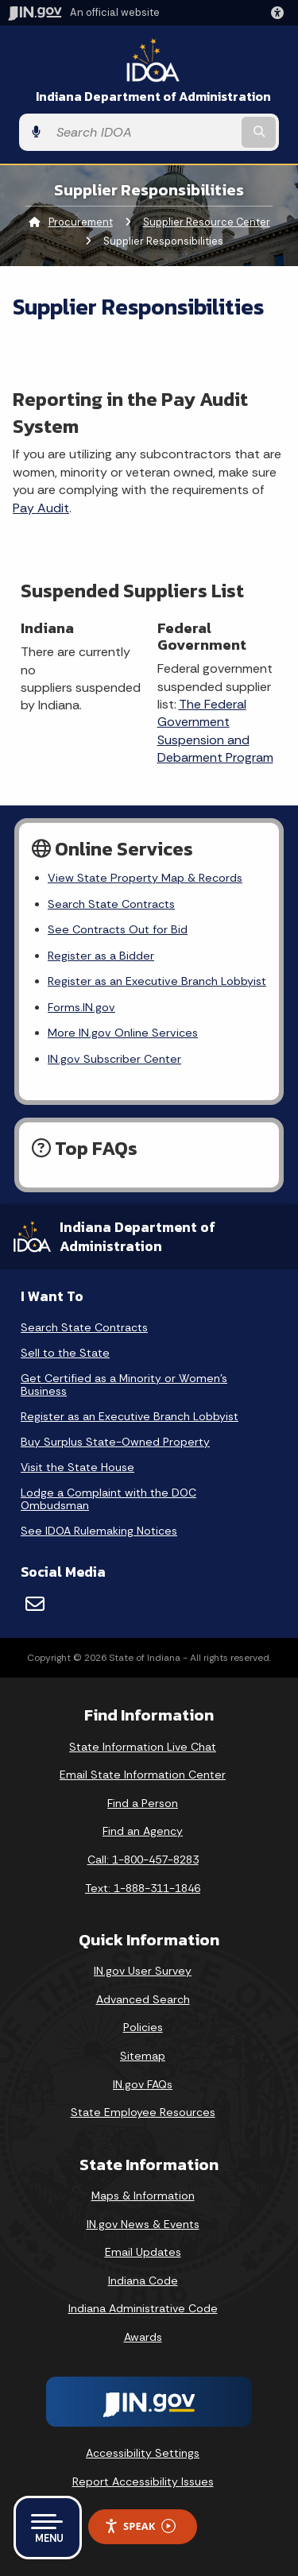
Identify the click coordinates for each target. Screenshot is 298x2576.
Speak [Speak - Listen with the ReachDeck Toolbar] (140, 2526)
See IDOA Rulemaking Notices (99, 1531)
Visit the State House (77, 1467)
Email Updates (143, 2252)
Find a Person (142, 1803)
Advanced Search (143, 1999)
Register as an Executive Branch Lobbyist (157, 981)
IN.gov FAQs (142, 2084)
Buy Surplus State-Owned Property (115, 1442)
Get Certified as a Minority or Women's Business (124, 1384)
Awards (143, 2337)
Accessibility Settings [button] (142, 2453)
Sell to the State (65, 1353)
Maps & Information (143, 2195)
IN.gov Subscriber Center (114, 1059)
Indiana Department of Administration (153, 96)
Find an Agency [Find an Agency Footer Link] (143, 1831)
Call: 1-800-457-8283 (143, 1859)
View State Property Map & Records (145, 878)
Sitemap (142, 2056)
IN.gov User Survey (143, 1971)
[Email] (35, 1603)
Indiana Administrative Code (143, 2308)
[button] (280, 12)
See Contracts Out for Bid (118, 929)
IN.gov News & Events (143, 2224)
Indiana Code (143, 2280)
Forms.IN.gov (81, 1007)
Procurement (80, 222)
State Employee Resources (143, 2112)
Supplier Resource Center (206, 222)
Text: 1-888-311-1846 (142, 1888)
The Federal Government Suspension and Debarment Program (215, 731)
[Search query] (143, 132)
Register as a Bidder (101, 955)
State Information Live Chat (142, 1747)
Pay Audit (41, 508)
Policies (143, 2027)
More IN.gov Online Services (123, 1032)
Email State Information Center (143, 1774)
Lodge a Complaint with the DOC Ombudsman (108, 1498)
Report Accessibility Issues (143, 2481)
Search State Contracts (111, 904)
